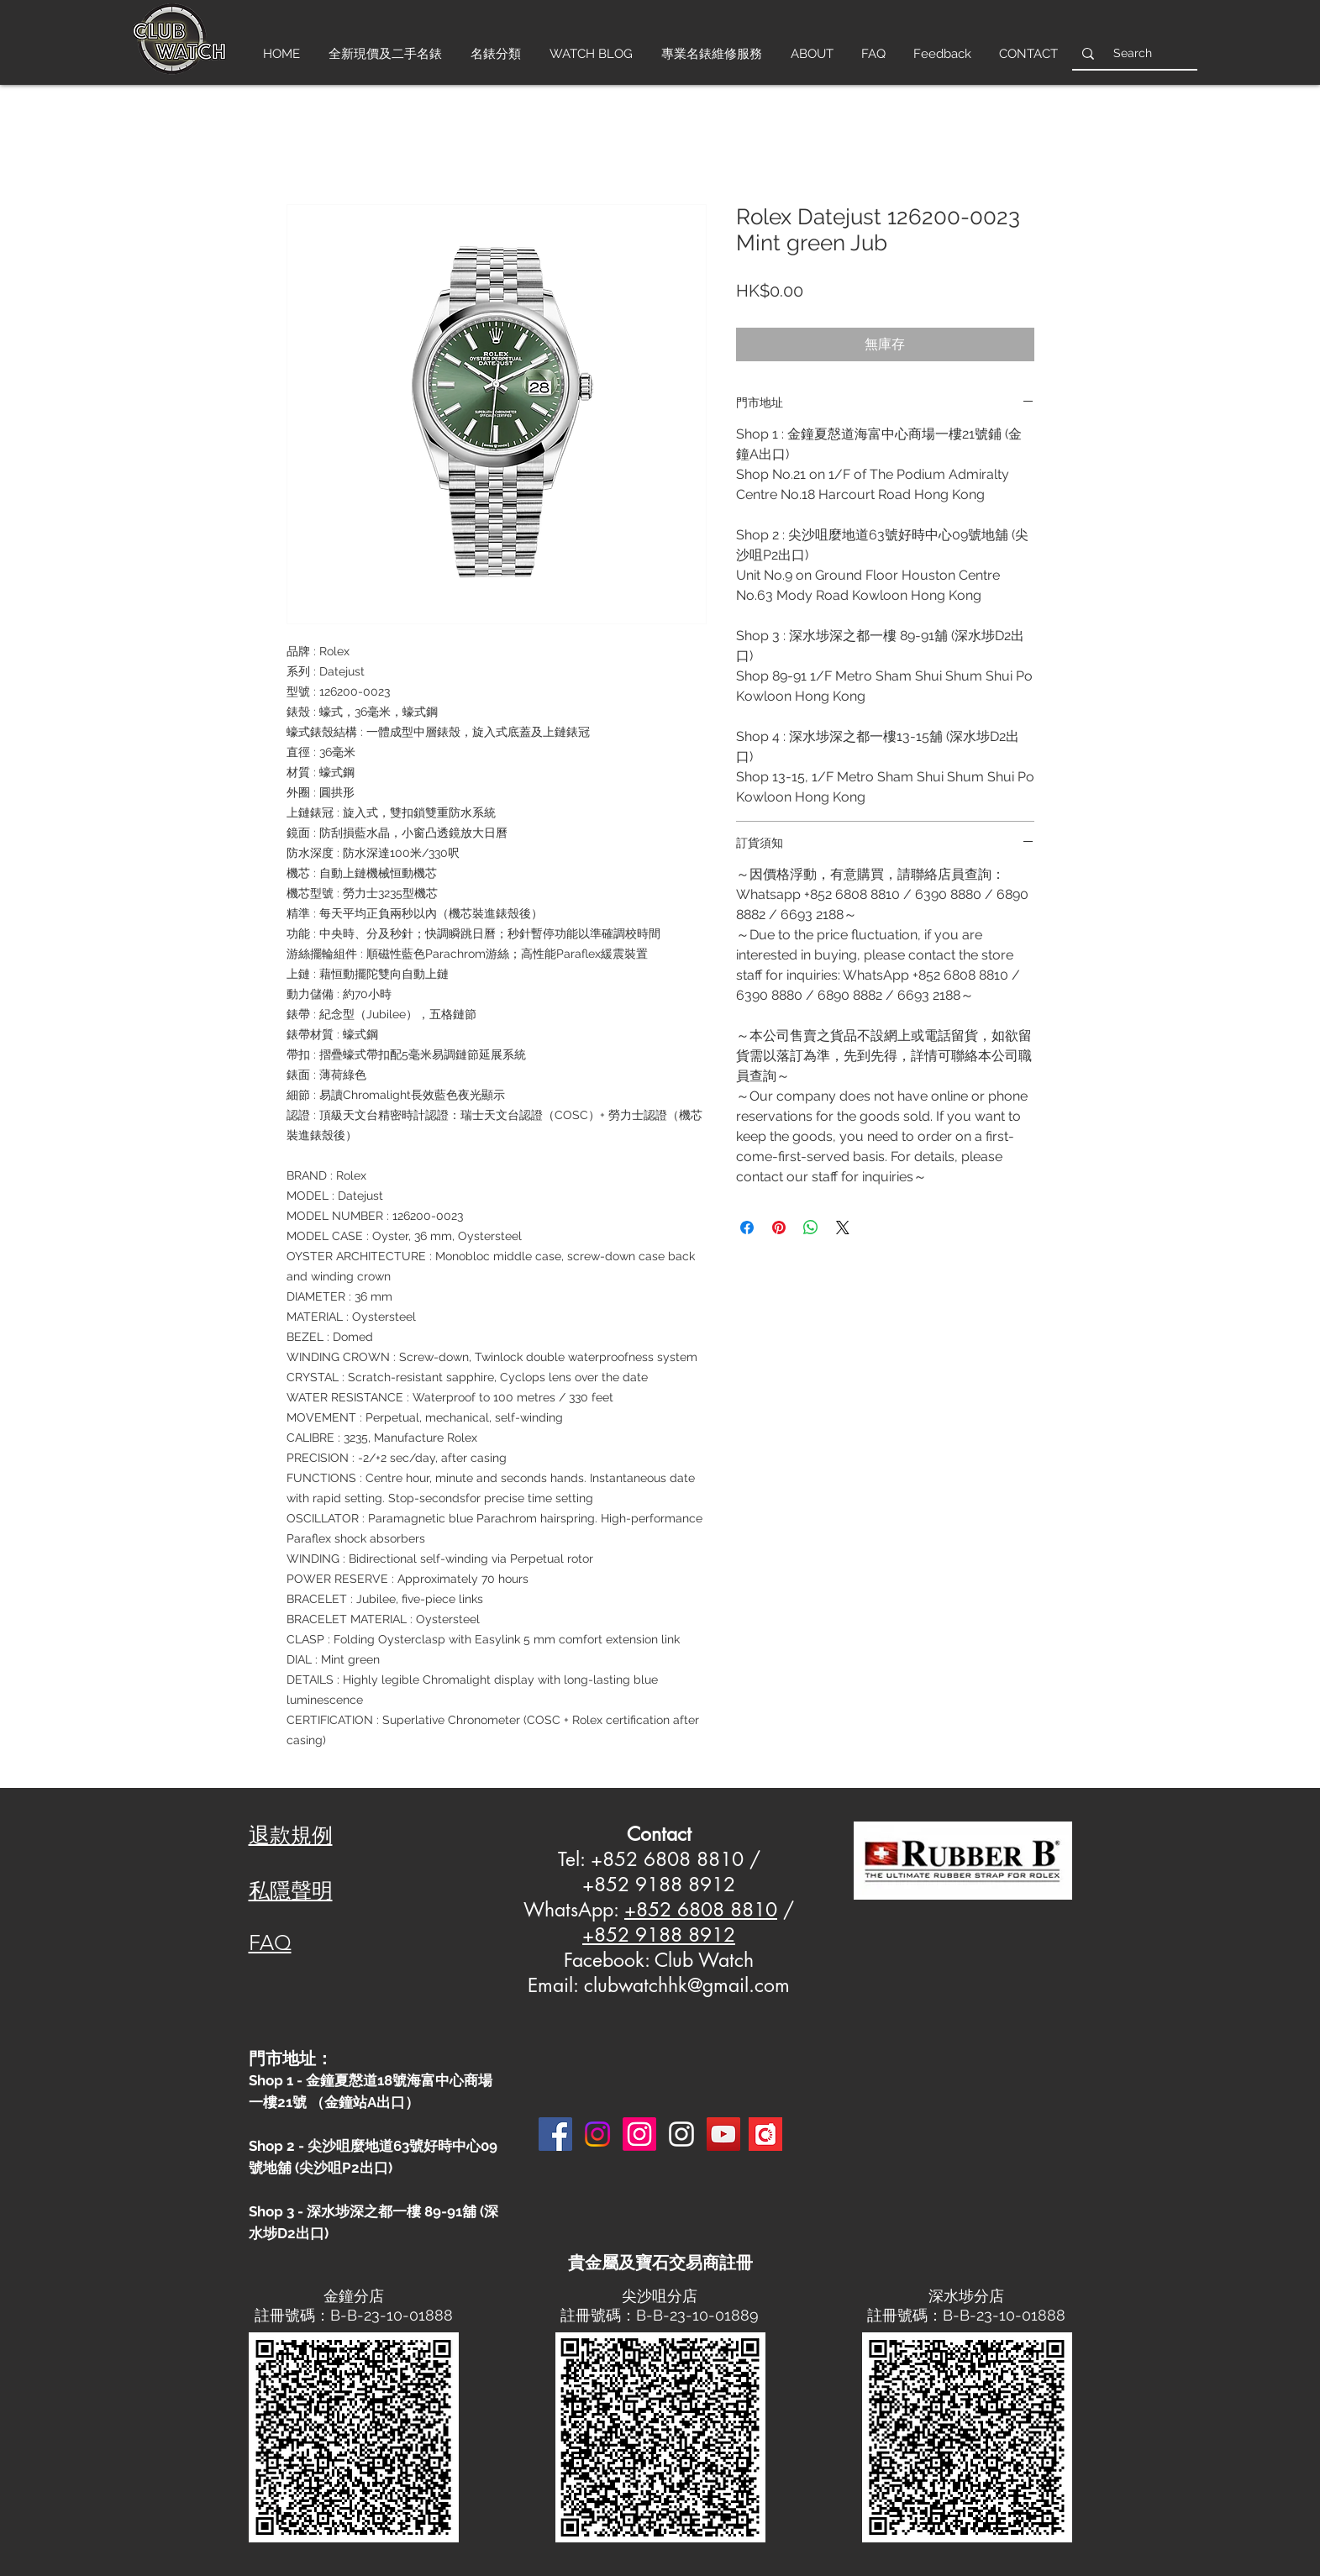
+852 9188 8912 (658, 1935)
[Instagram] (597, 2134)
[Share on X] (843, 1227)
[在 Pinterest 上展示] (779, 1227)
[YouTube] (723, 2134)
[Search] (1133, 53)
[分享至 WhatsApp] (811, 1227)
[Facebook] (555, 2134)
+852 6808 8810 (700, 1909)
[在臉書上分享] (747, 1227)
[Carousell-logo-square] (765, 2134)
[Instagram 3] (681, 2134)
